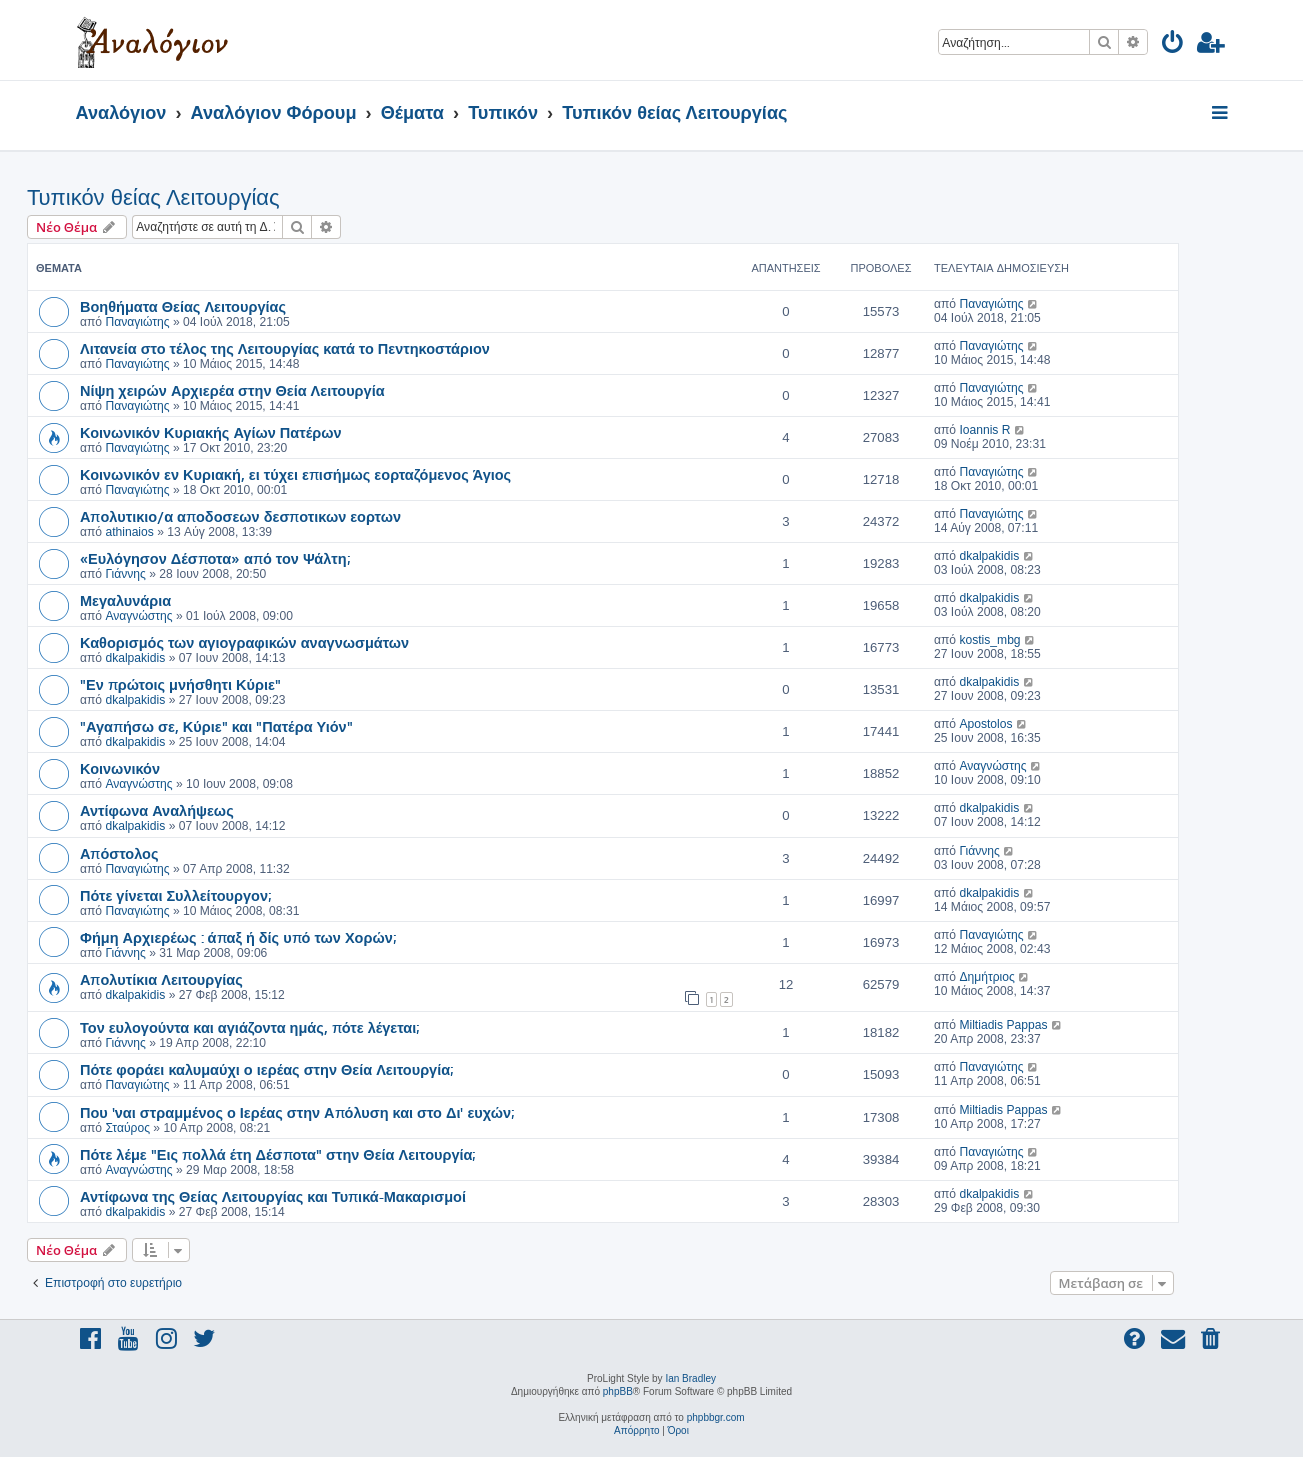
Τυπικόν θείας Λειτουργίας (153, 197)
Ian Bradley (690, 1378)
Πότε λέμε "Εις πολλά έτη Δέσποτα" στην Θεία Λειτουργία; (277, 1154)
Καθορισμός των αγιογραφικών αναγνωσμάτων (244, 642)
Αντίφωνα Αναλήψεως (157, 810)
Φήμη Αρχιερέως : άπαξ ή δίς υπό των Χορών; (238, 937)
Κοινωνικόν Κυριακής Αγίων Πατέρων (211, 432)
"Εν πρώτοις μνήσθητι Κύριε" (180, 684)
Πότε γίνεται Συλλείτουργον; (175, 895)
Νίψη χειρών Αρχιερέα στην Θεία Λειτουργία (232, 390)
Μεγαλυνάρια (125, 600)
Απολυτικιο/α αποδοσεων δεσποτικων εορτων (240, 516)
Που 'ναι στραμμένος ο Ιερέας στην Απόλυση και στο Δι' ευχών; (297, 1112)
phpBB (618, 1391)
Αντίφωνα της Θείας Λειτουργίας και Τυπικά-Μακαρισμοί (273, 1196)
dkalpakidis (989, 556)
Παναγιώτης (137, 322)
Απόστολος (119, 853)
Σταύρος (127, 1128)
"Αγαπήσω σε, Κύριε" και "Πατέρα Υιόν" (216, 726)
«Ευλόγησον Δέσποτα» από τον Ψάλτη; (215, 558)
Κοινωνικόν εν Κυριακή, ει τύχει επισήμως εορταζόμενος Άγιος (295, 474)
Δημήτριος (986, 977)
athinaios (129, 532)
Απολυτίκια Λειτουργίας (161, 979)
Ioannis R (984, 430)
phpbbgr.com (716, 1417)
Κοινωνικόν (120, 768)
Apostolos (985, 724)
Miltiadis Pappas (1003, 1025)
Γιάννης (125, 574)
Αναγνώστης (138, 616)
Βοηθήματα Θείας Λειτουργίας (183, 306)
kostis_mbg (989, 640)
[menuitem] (1173, 45)
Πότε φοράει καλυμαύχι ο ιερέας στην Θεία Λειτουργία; (266, 1069)
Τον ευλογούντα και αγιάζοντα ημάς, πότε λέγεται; (249, 1027)
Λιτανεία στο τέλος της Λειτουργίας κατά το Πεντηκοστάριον (285, 348)
